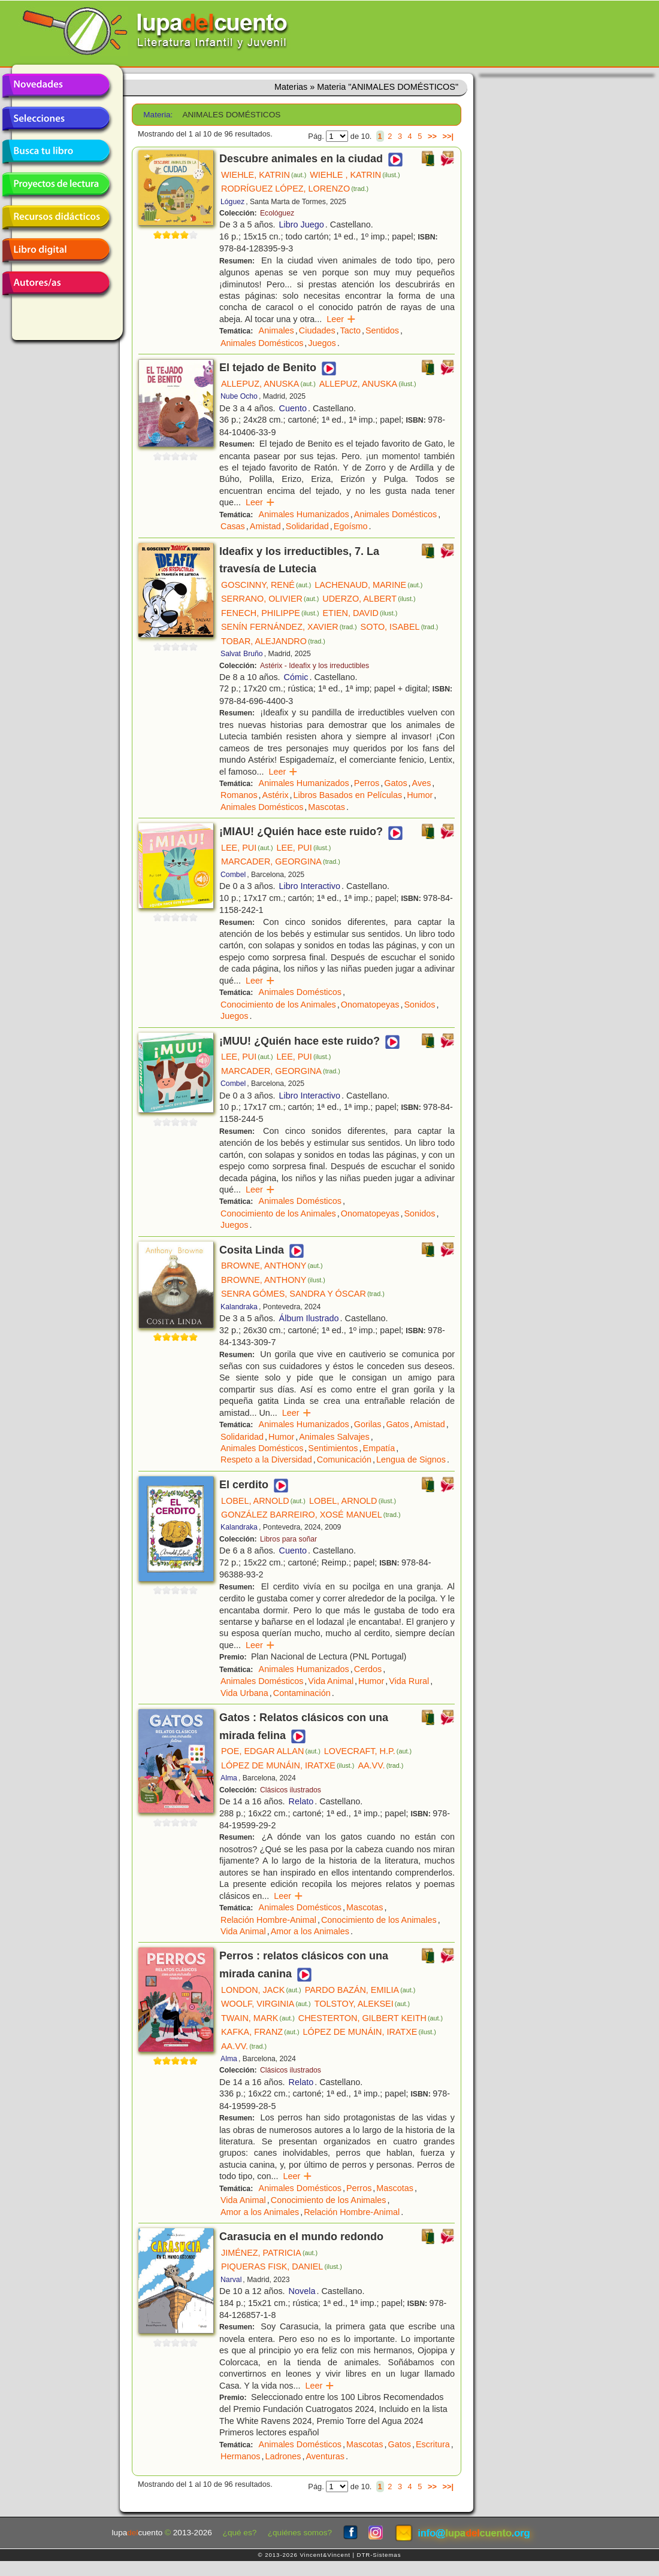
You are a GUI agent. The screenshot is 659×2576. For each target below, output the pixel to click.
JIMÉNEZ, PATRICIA (269, 2253)
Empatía (379, 1448)
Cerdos (368, 1669)
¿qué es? (240, 2532)
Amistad (265, 526)
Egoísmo (351, 526)
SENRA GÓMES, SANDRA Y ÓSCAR (303, 1293)
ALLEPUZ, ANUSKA (268, 384)
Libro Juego (301, 224)
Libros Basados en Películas (348, 795)
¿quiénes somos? (300, 2532)
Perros (366, 783)
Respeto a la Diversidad (266, 1459)
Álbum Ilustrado (309, 1318)
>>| (448, 136)
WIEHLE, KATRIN (263, 175)
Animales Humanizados (304, 514)
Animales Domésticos (261, 343)
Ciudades (317, 330)
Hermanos (240, 2456)
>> (432, 136)
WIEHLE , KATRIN (355, 175)
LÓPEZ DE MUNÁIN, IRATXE (287, 1765)
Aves (421, 783)
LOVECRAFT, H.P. (368, 1751)
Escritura (433, 2444)
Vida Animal (330, 1681)
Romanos (239, 795)
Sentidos (382, 330)
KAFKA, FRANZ (260, 2032)
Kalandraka (239, 1307)
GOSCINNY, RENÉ (266, 585)
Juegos (321, 343)
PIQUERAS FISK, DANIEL (281, 2266)
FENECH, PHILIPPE (270, 613)
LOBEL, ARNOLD (263, 1501)
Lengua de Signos (411, 1459)
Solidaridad (307, 526)
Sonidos (419, 1004)
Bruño (253, 654)
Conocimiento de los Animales (278, 1004)
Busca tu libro (56, 151)
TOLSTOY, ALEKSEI (362, 2003)
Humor (420, 795)
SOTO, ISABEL (400, 627)
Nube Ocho (239, 396)
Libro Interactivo (309, 886)
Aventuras (325, 2456)
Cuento (293, 408)
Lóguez (232, 202)
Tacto (350, 330)
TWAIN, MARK (258, 2018)
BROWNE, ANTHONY (272, 1265)
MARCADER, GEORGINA (280, 861)
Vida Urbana (244, 1693)
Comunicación (344, 1459)
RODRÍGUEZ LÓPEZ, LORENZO (294, 188)
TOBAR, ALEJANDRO (273, 641)
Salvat (230, 654)
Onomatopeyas (370, 1004)
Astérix (275, 795)
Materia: (158, 114)
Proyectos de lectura (56, 184)
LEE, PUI (247, 847)
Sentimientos (333, 1448)
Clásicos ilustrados (290, 1790)
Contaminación (302, 1693)
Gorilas (368, 1424)
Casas (232, 526)
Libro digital (56, 250)
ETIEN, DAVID (360, 613)
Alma (228, 1778)
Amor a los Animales (310, 1931)
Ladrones (283, 2456)
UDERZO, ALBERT (368, 598)
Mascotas (326, 807)
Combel (233, 874)
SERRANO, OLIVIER (270, 598)
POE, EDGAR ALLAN (271, 1751)
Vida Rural (409, 1681)
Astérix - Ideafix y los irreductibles (314, 666)
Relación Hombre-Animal (268, 1920)
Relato (301, 1801)
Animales (276, 330)
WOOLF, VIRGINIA (266, 2003)
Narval (230, 2279)
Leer (341, 319)
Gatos (395, 783)
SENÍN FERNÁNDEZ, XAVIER (289, 627)
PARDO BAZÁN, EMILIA (360, 1990)
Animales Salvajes (334, 1437)
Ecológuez (277, 213)
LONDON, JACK (261, 1990)
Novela (302, 2291)
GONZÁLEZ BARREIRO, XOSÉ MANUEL (311, 1514)
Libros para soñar (288, 1539)
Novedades (56, 86)
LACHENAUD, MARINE (368, 585)
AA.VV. (380, 1765)
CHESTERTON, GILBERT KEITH (370, 2018)
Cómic (296, 677)
